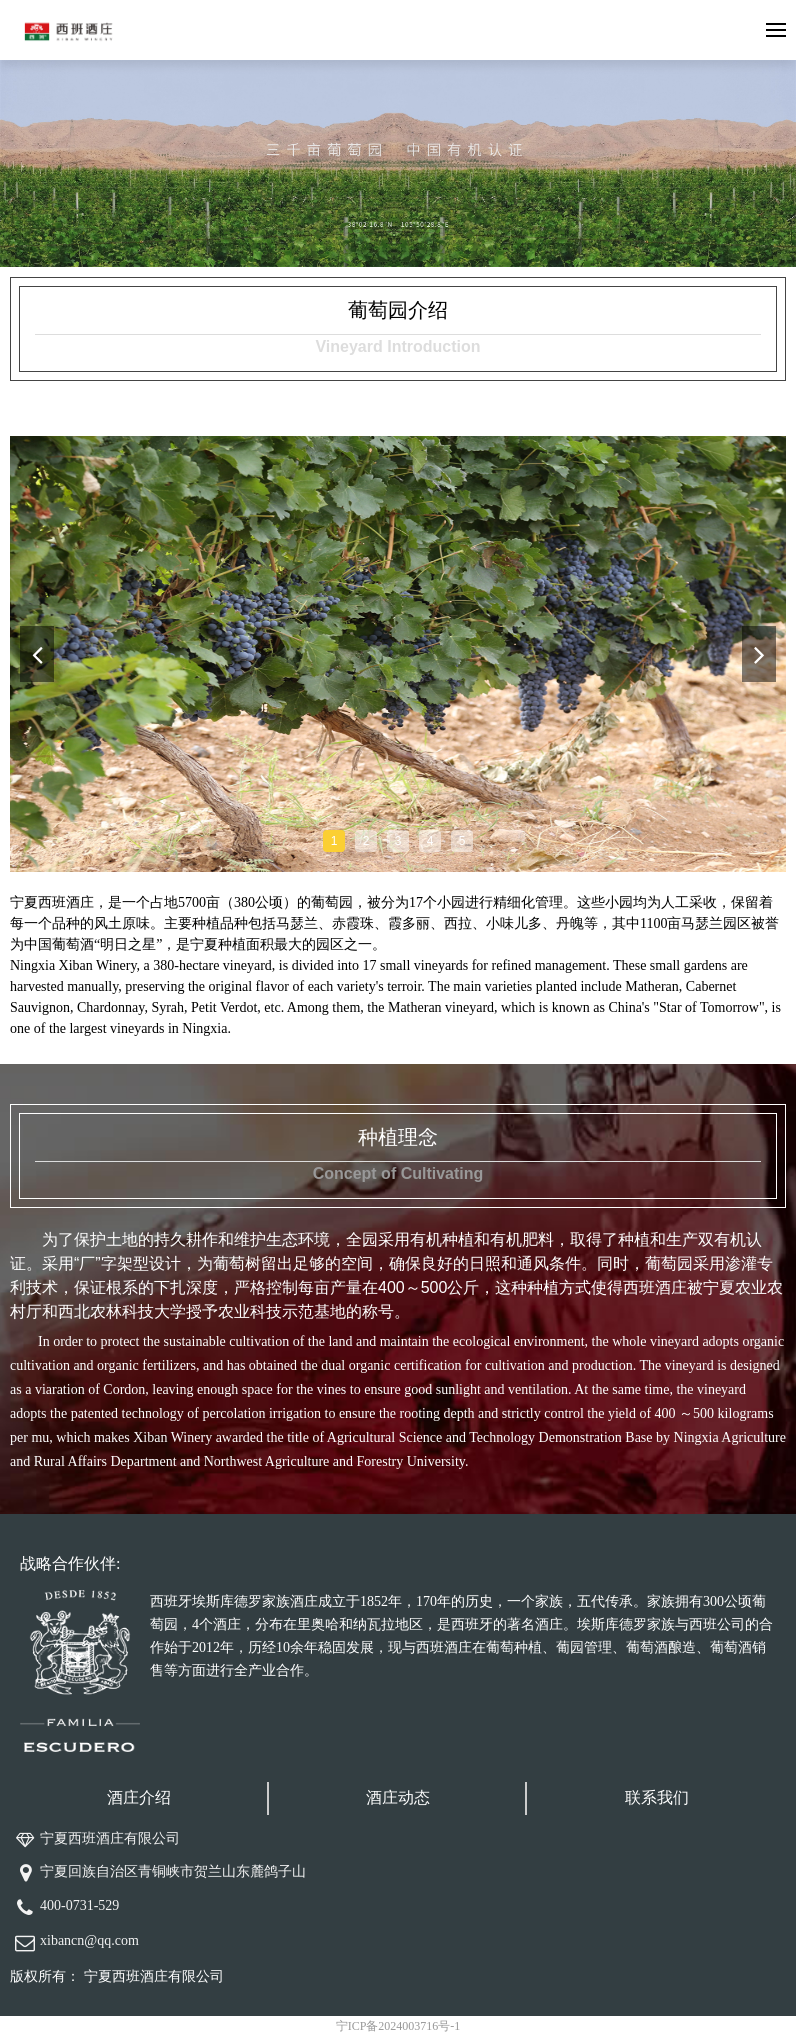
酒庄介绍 (139, 1797)
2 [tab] (366, 841)
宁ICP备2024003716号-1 (398, 2026)
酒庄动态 (398, 1797)
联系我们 (657, 1797)
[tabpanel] (398, 654)
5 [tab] (462, 841)
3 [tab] (398, 841)
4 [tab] (430, 841)
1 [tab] (334, 841)
